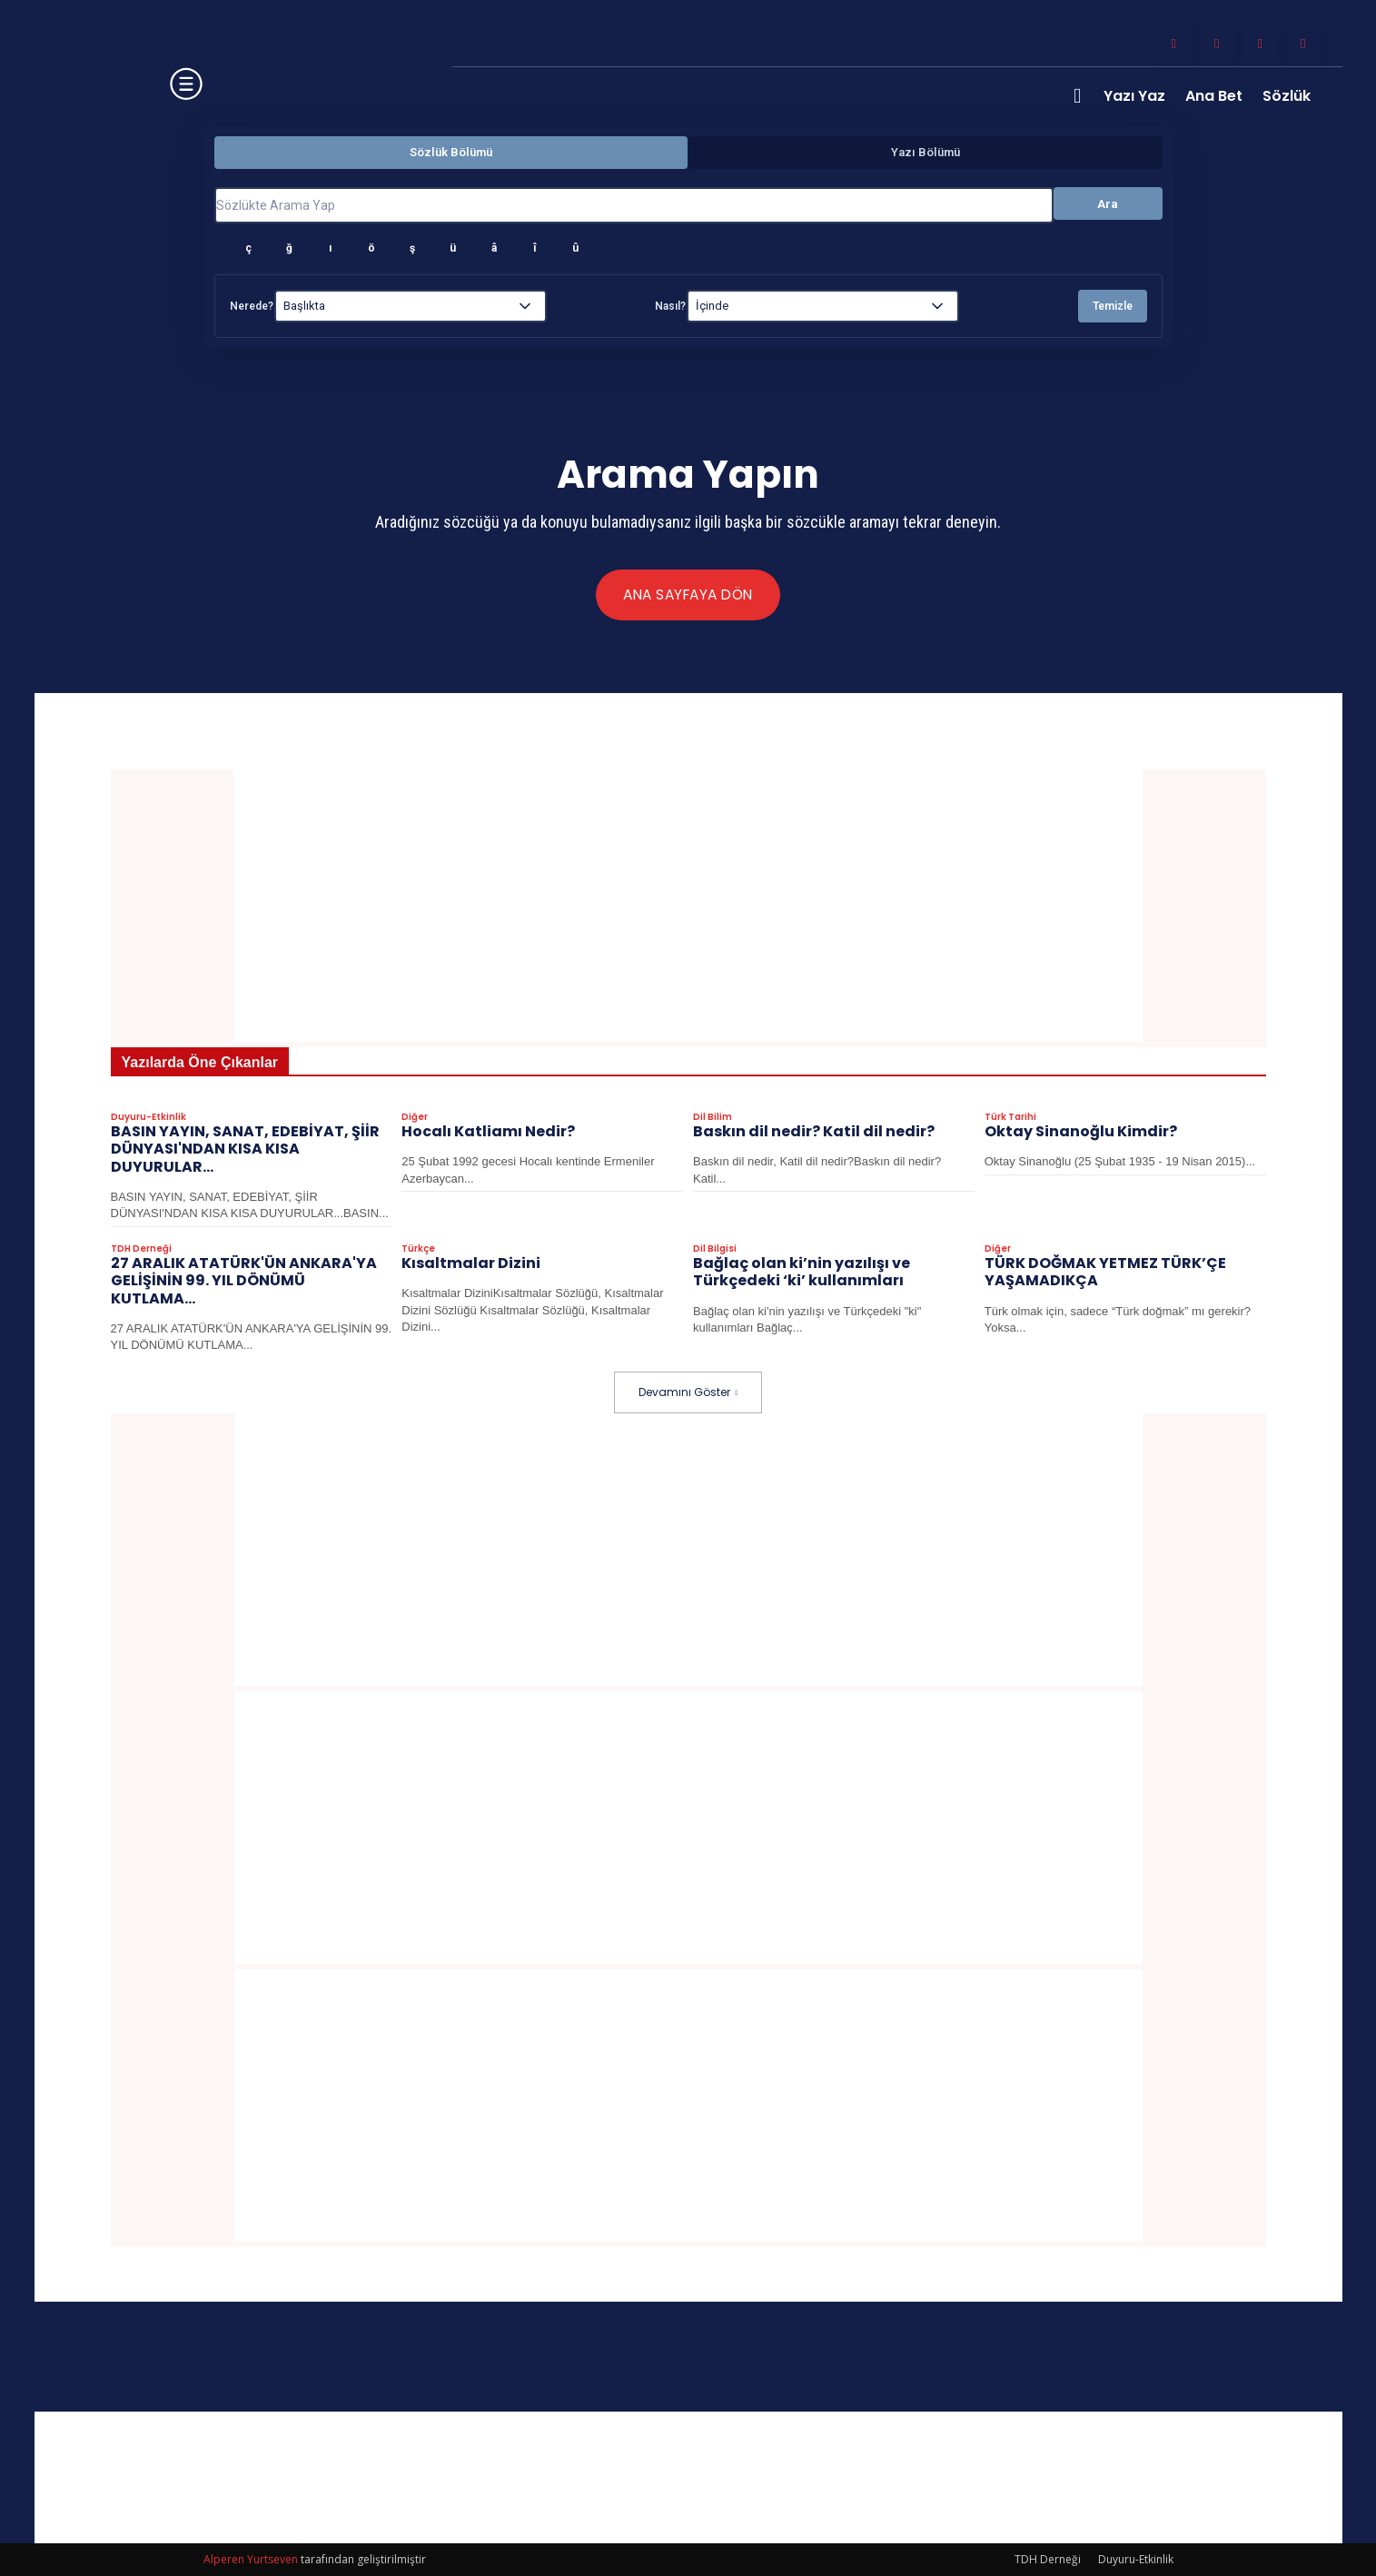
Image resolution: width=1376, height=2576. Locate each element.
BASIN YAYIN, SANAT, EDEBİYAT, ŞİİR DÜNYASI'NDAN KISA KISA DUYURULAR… (245, 1149)
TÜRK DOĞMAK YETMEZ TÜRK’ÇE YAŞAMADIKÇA (1105, 1272)
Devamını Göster (688, 1392)
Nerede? (251, 306)
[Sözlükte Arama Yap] (634, 205)
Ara (1107, 204)
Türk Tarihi (1010, 1118)
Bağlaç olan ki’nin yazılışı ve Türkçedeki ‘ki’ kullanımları (801, 1272)
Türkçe (418, 1249)
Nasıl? (670, 306)
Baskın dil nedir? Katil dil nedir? (814, 1132)
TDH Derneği (141, 1249)
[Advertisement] (688, 905)
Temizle (1113, 306)
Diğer (414, 1118)
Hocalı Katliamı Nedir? (488, 1132)
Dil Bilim (712, 1118)
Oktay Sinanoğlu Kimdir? (1081, 1132)
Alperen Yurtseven (250, 2559)
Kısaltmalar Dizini (470, 1263)
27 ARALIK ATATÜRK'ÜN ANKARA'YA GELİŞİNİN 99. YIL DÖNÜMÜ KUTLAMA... (244, 1281)
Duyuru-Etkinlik (148, 1118)
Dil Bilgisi (715, 1249)
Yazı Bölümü (925, 152)
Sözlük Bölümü (451, 152)
